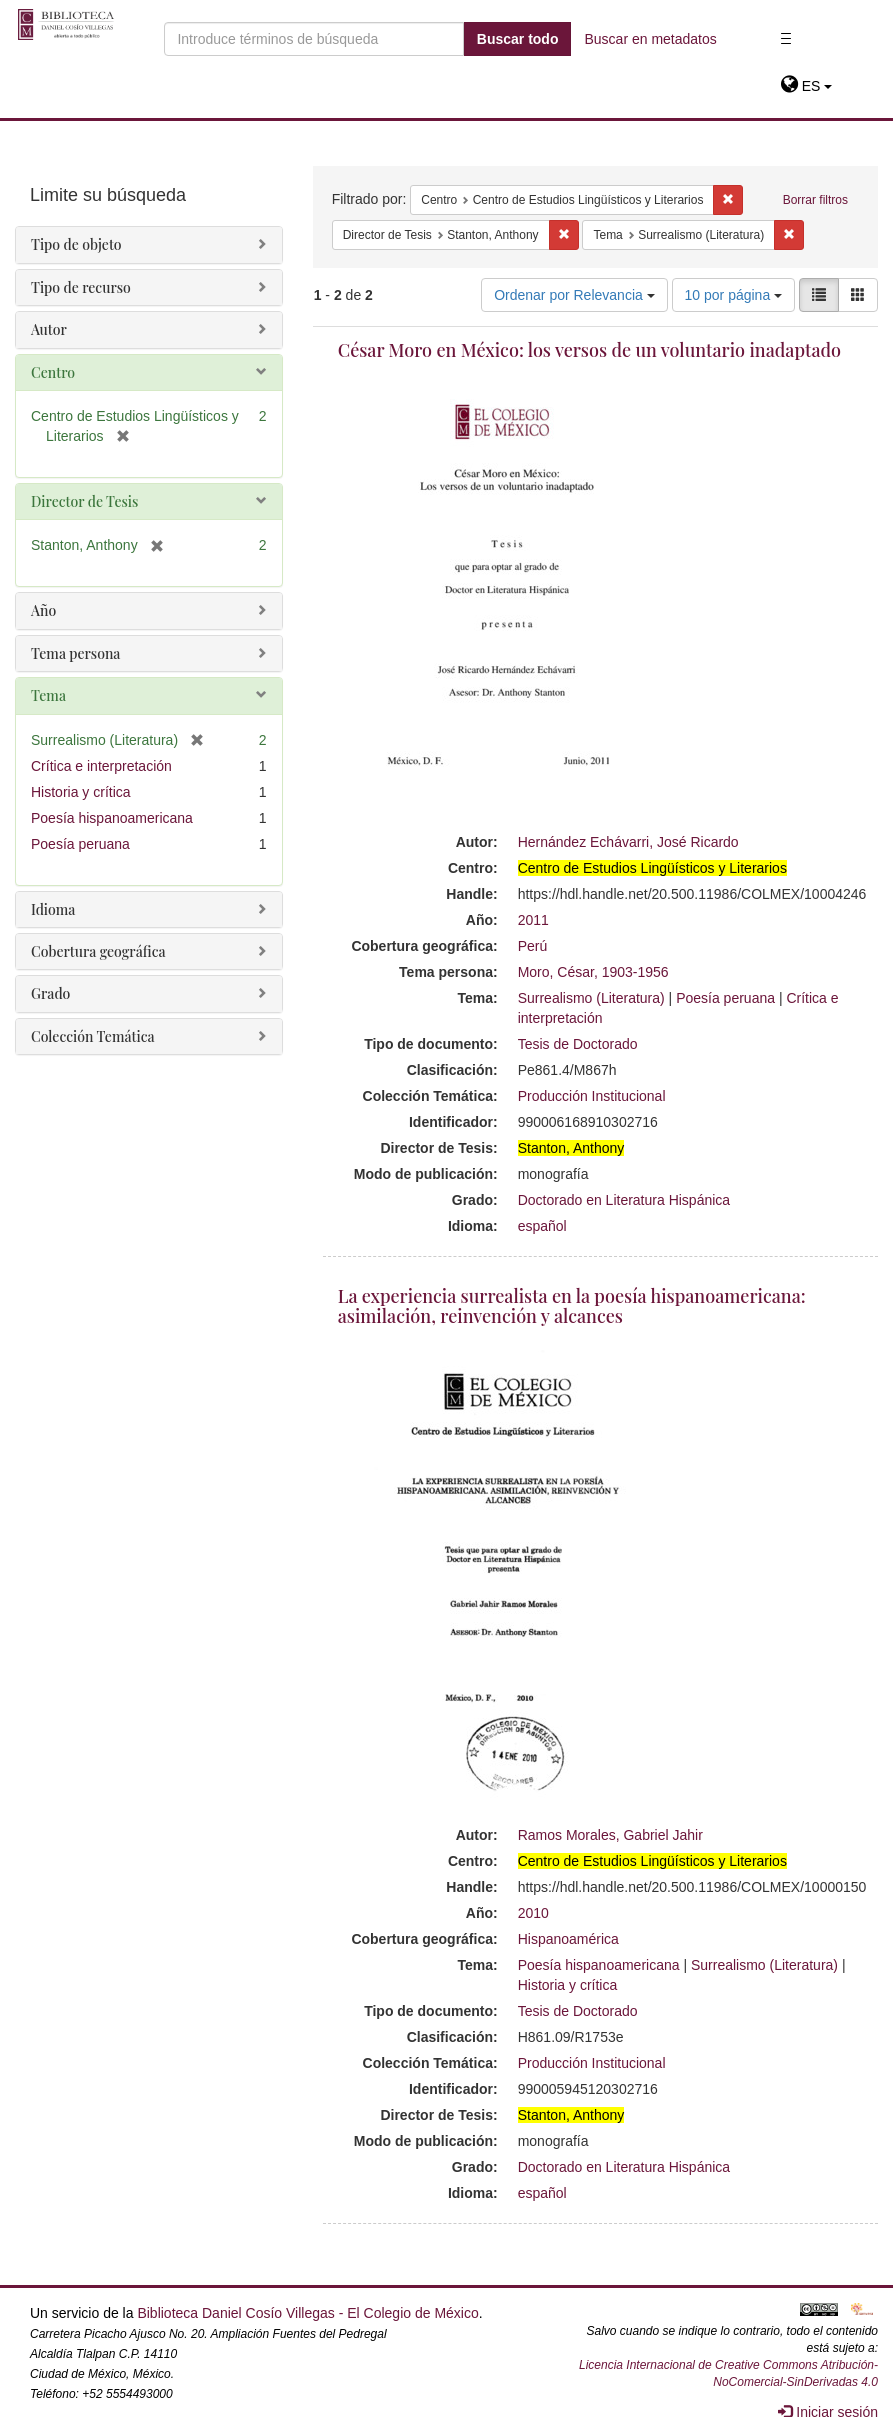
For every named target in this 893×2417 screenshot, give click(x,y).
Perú (533, 946)
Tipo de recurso (81, 287)
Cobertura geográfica (98, 951)
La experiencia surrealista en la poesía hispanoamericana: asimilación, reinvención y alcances (572, 1306)
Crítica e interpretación (101, 766)
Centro (53, 372)
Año (43, 610)
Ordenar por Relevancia (574, 295)
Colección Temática (93, 1036)
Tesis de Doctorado (578, 1044)
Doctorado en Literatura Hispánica (624, 1200)
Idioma (53, 909)
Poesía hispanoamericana (599, 1965)
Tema (48, 695)
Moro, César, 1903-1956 (593, 972)
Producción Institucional (592, 1096)
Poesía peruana (725, 998)
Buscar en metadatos (650, 39)
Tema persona (75, 653)
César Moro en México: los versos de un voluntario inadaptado (589, 350)
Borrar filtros (815, 200)
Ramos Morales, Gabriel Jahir (610, 1835)
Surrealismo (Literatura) (591, 998)
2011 (533, 920)
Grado (50, 993)
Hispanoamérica (568, 1939)
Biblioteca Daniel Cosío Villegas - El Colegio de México (307, 2313)
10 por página (734, 295)
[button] (806, 86)
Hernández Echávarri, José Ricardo (628, 842)
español (542, 1226)
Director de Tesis (84, 501)
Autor (49, 329)
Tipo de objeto (76, 244)
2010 (533, 1913)
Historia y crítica (568, 1985)
